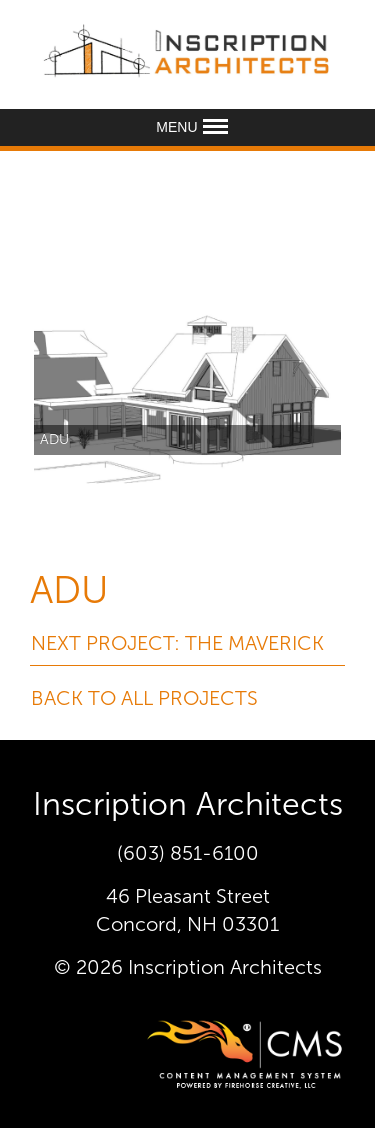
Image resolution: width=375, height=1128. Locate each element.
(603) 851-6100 (188, 853)
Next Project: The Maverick (177, 643)
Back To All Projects (144, 698)
